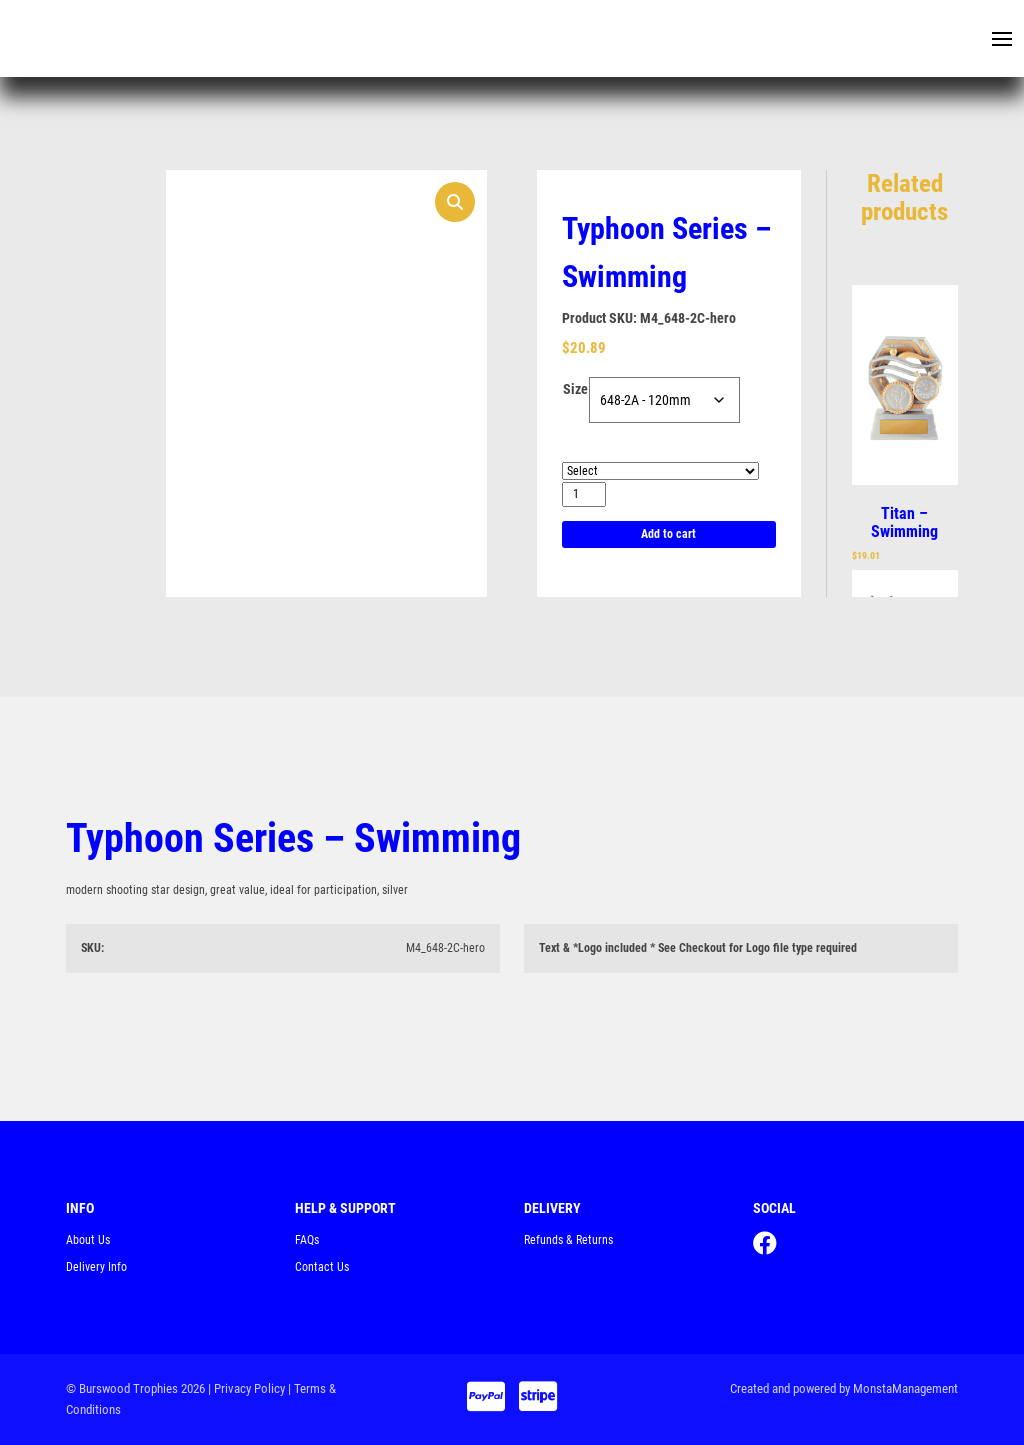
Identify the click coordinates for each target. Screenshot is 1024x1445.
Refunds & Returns (568, 1240)
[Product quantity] (584, 494)
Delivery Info (96, 1267)
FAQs (307, 1240)
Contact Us (322, 1267)
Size (575, 389)
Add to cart (668, 534)
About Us (88, 1240)
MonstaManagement (905, 1388)
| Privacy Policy (246, 1388)
